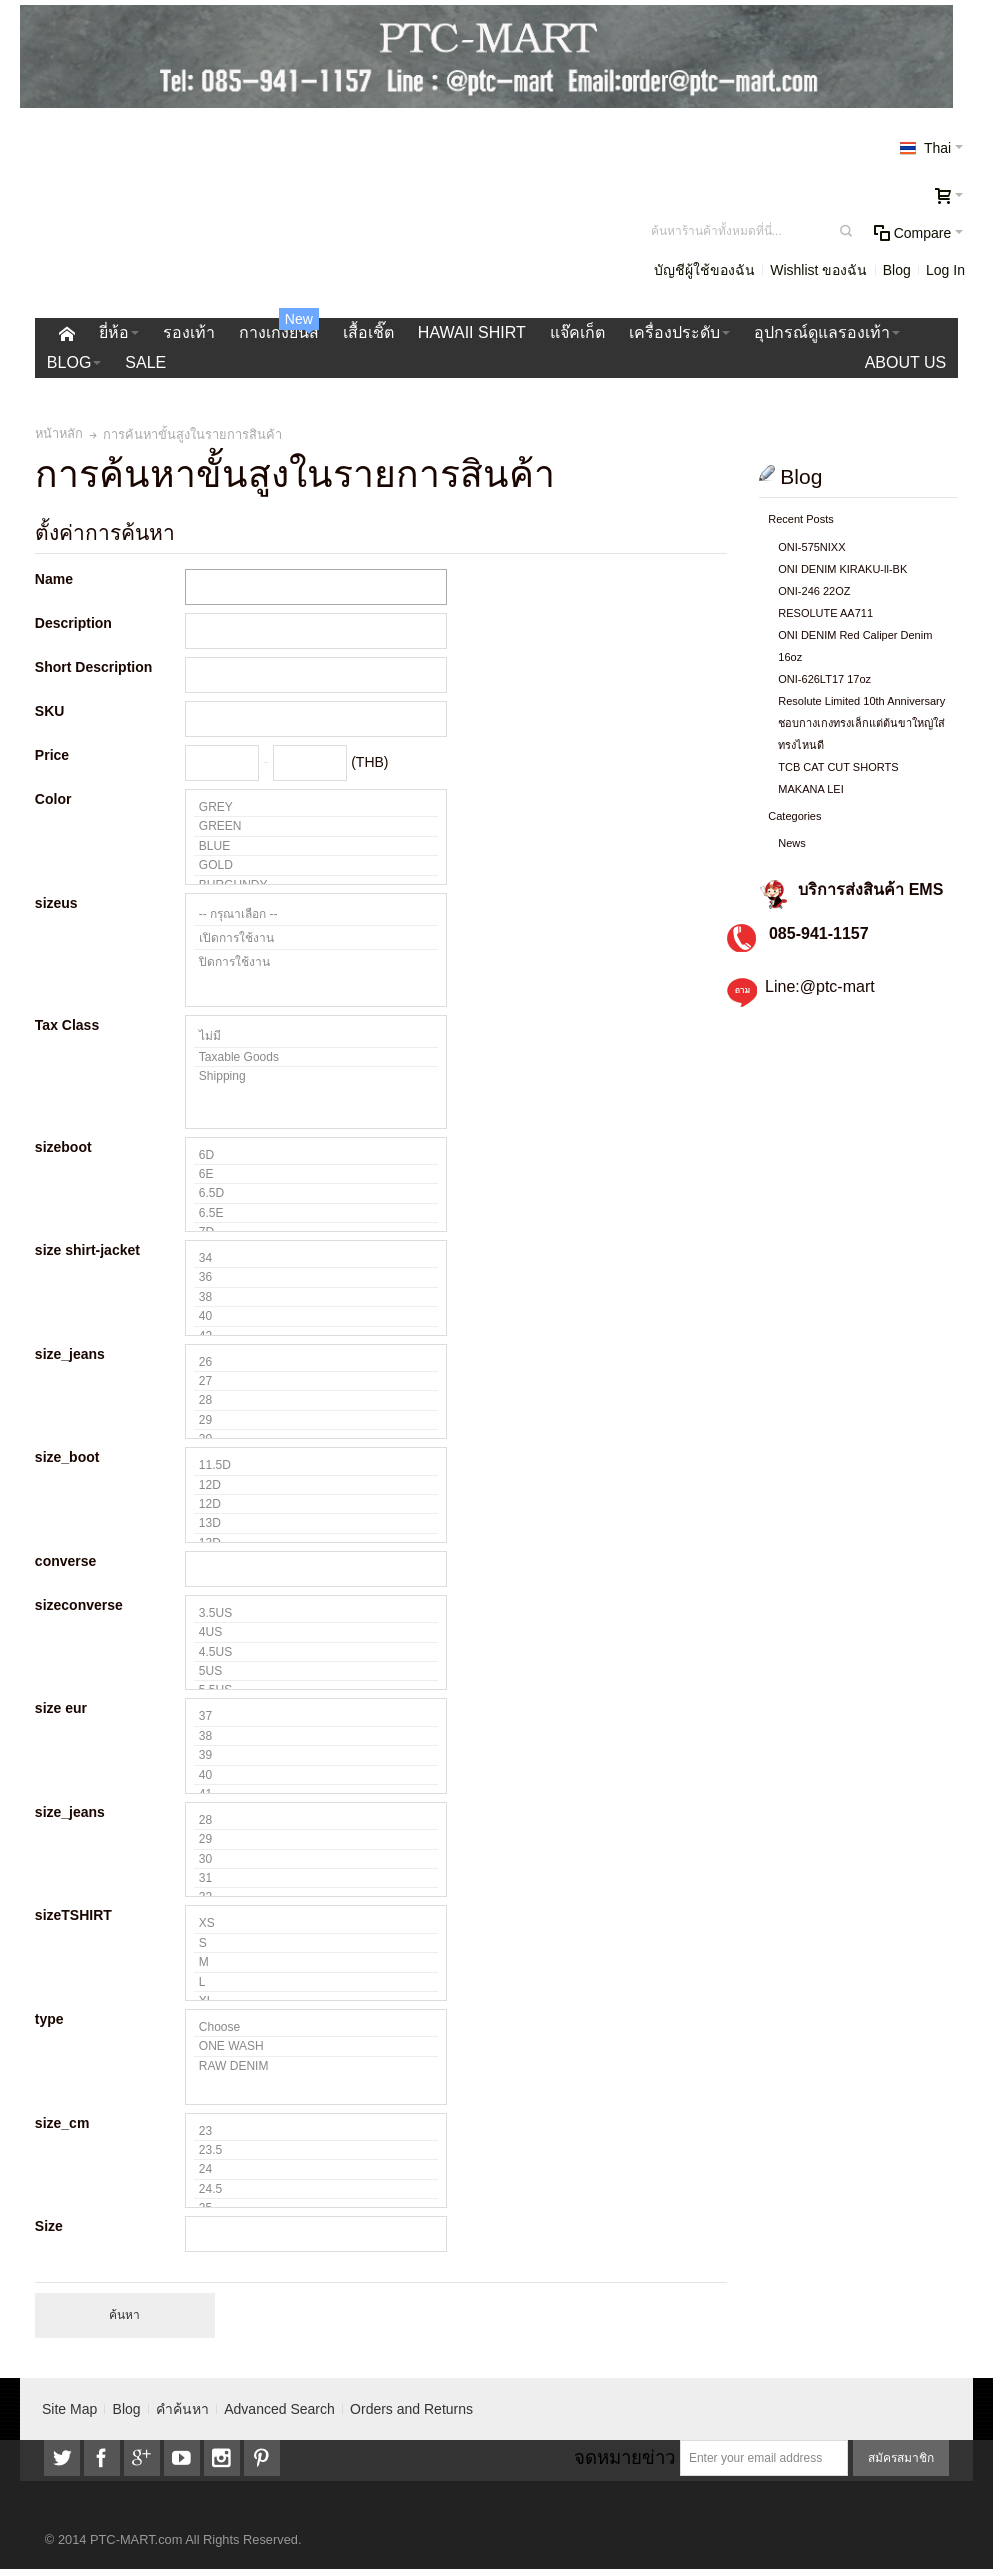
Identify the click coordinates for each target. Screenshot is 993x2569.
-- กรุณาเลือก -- (316, 914)
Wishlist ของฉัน (818, 270)
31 (316, 1878)
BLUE (316, 846)
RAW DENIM (316, 2066)
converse (65, 1561)
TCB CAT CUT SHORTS (838, 767)
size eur (61, 1708)
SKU (50, 711)
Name (54, 579)
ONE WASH (316, 2046)
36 (316, 1277)
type (49, 2019)
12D (316, 1485)
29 (316, 1420)
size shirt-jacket (87, 1250)
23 (316, 2131)
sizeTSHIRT (73, 1915)
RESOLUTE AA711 (825, 613)
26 (316, 1362)
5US (316, 1671)
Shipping (316, 1076)
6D (316, 1155)
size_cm (62, 2123)
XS (316, 1923)
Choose (316, 2027)
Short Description (93, 667)
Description (73, 623)
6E (316, 1174)
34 (316, 1258)
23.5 (316, 2150)
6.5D (316, 1193)
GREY (316, 807)
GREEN (316, 826)
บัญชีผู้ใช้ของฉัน (704, 270)
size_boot (67, 1457)
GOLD (316, 865)
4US (316, 1632)
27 (316, 1381)
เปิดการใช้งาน (316, 938)
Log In (945, 270)
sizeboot (63, 1147)
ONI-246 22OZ (814, 591)
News (792, 843)
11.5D (316, 1465)
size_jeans (70, 1354)
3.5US (316, 1613)
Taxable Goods (316, 1057)
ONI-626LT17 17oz (824, 679)
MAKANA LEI (810, 789)
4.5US (316, 1652)
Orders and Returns (411, 2409)
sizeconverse (79, 1605)
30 (316, 1859)
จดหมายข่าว (624, 2457)
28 (316, 1400)
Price (52, 755)
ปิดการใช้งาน (316, 961)
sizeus (56, 903)
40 (316, 1316)
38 (316, 1297)
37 (316, 1716)
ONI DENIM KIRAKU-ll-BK (842, 569)
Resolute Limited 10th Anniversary (861, 701)
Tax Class (67, 1025)
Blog (897, 270)
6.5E (316, 1213)
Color (53, 799)
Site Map (69, 2409)
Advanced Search (279, 2409)
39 (316, 1755)
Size (49, 2226)
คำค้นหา (182, 2409)
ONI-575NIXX (811, 547)
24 (316, 2169)
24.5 (316, 2189)
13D (316, 1523)
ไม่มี (316, 1036)
